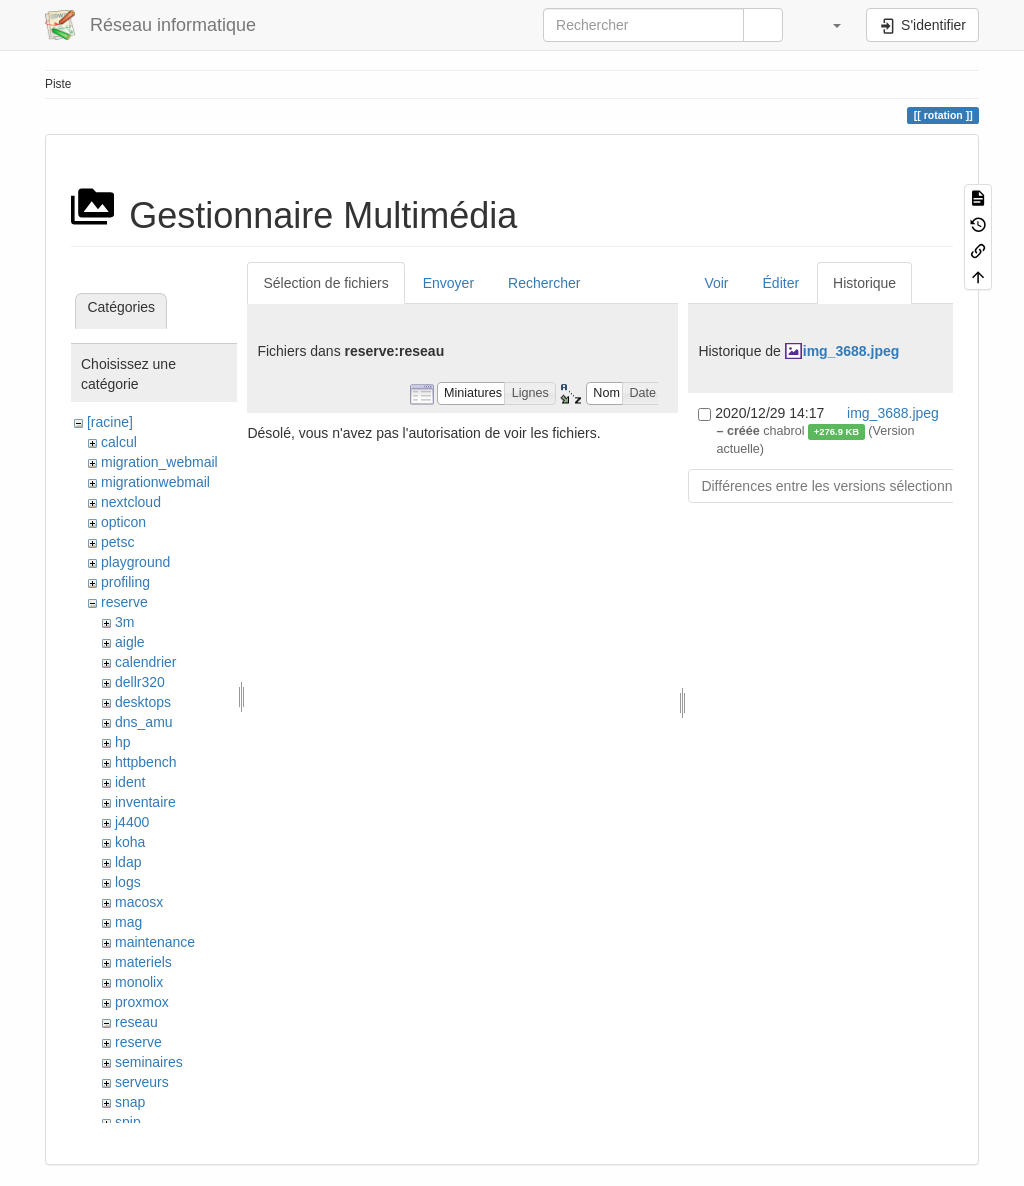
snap (130, 1102)
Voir (716, 283)
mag (128, 922)
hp (123, 742)
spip (128, 1122)
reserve (124, 602)
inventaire (145, 802)
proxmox (142, 1002)
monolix (139, 982)
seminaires (149, 1062)
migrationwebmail (155, 482)
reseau (136, 1022)
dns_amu (144, 722)
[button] (827, 25)
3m (124, 622)
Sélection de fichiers (325, 283)
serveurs (142, 1082)
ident (130, 782)
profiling (125, 582)
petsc (117, 542)
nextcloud (131, 502)
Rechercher (544, 283)
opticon (123, 522)
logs (128, 882)
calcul (119, 442)
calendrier (145, 662)
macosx (139, 902)
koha (130, 842)
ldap (128, 862)
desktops (143, 702)
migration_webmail (159, 462)
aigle (130, 642)
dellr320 (140, 682)
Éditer (781, 283)
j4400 (132, 822)
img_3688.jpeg (851, 351)
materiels (143, 962)
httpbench (146, 762)
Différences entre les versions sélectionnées (838, 486)
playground (135, 562)
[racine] (110, 422)
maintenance (155, 942)
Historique (864, 283)
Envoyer (448, 283)
